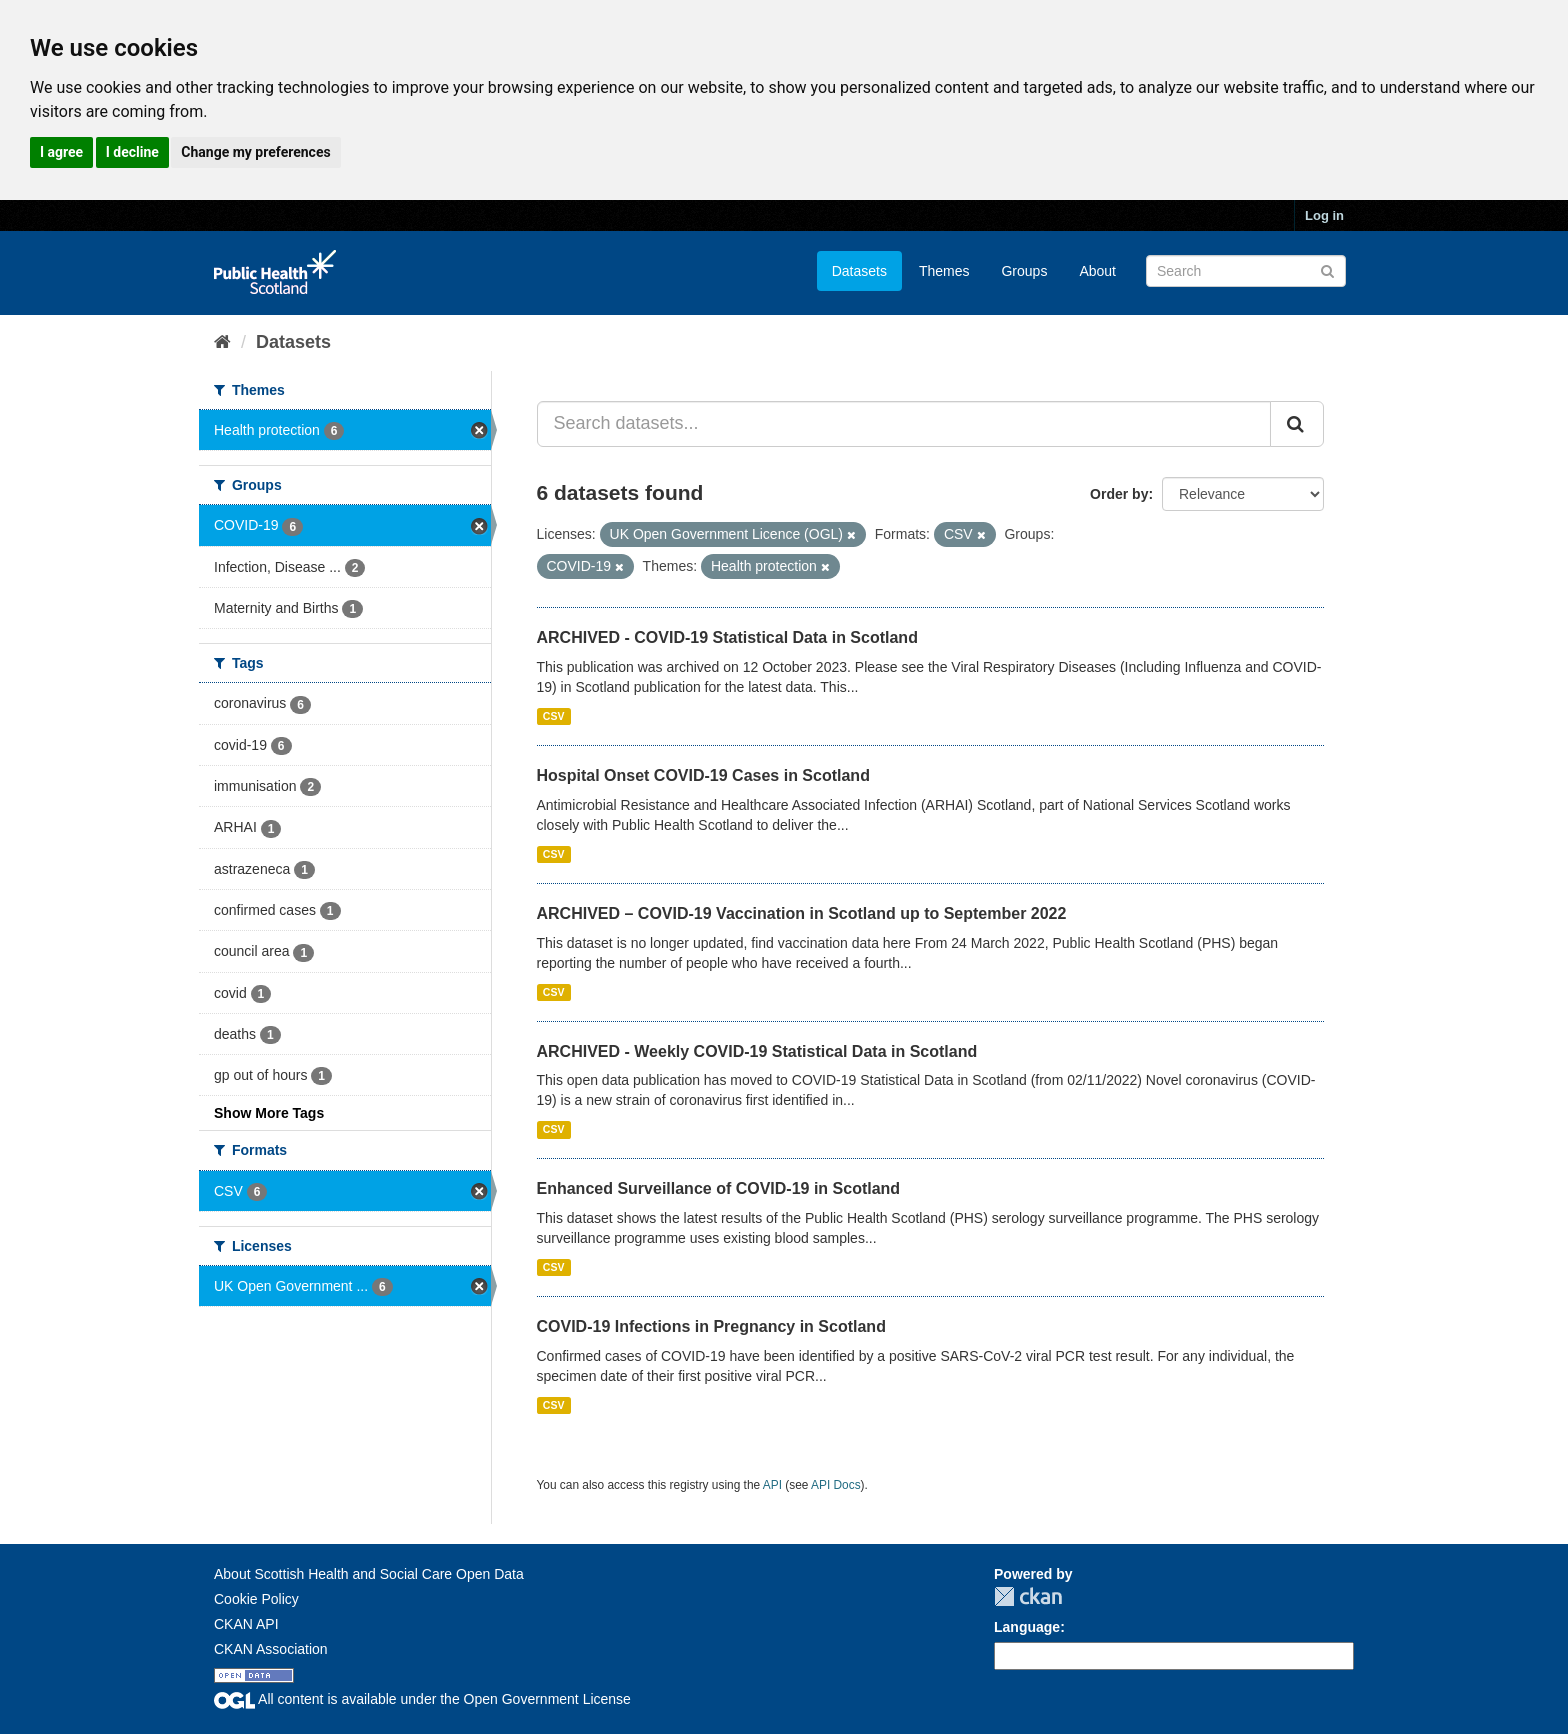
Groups (1024, 271)
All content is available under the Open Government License (422, 1699)
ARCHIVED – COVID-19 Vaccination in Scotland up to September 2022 (802, 913)
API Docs (836, 1485)
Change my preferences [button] (255, 152)
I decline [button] (132, 152)
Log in (1324, 215)
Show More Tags (269, 1113)
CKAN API (246, 1624)
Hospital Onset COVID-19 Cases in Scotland (703, 775)
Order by (1119, 494)
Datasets (859, 271)
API (772, 1485)
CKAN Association (271, 1649)
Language (1027, 1627)
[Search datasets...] (904, 424)
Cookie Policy (256, 1599)
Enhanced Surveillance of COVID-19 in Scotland (719, 1188)
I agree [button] (61, 152)
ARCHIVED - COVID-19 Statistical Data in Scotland (727, 637)
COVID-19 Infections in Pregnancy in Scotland (711, 1326)
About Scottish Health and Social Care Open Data (369, 1574)
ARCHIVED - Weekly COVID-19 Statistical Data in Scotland (757, 1051)
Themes (944, 271)
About (1097, 271)
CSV (554, 716)
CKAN (1028, 1596)
